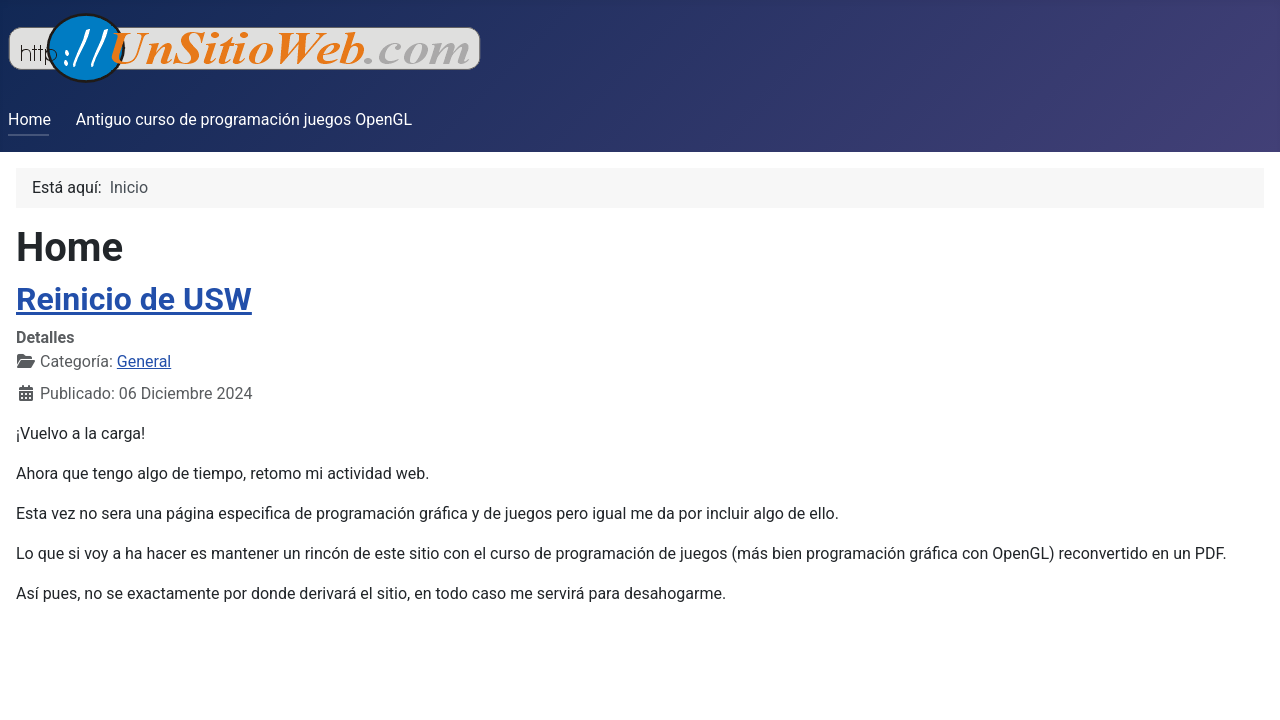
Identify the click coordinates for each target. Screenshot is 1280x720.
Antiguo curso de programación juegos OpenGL (244, 119)
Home (29, 119)
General (144, 361)
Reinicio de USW (134, 299)
